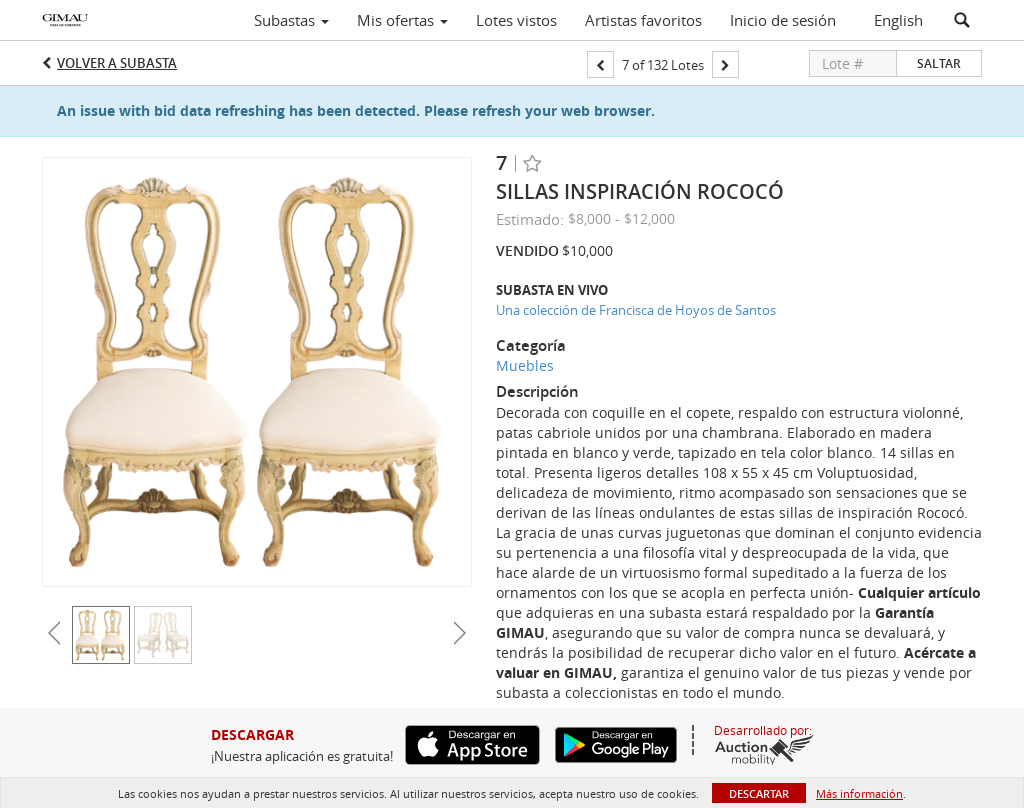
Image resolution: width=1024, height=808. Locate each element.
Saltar (939, 63)
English (898, 20)
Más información (859, 793)
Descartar (759, 793)
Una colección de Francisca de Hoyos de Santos (636, 310)
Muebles (525, 365)
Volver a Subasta (117, 63)
